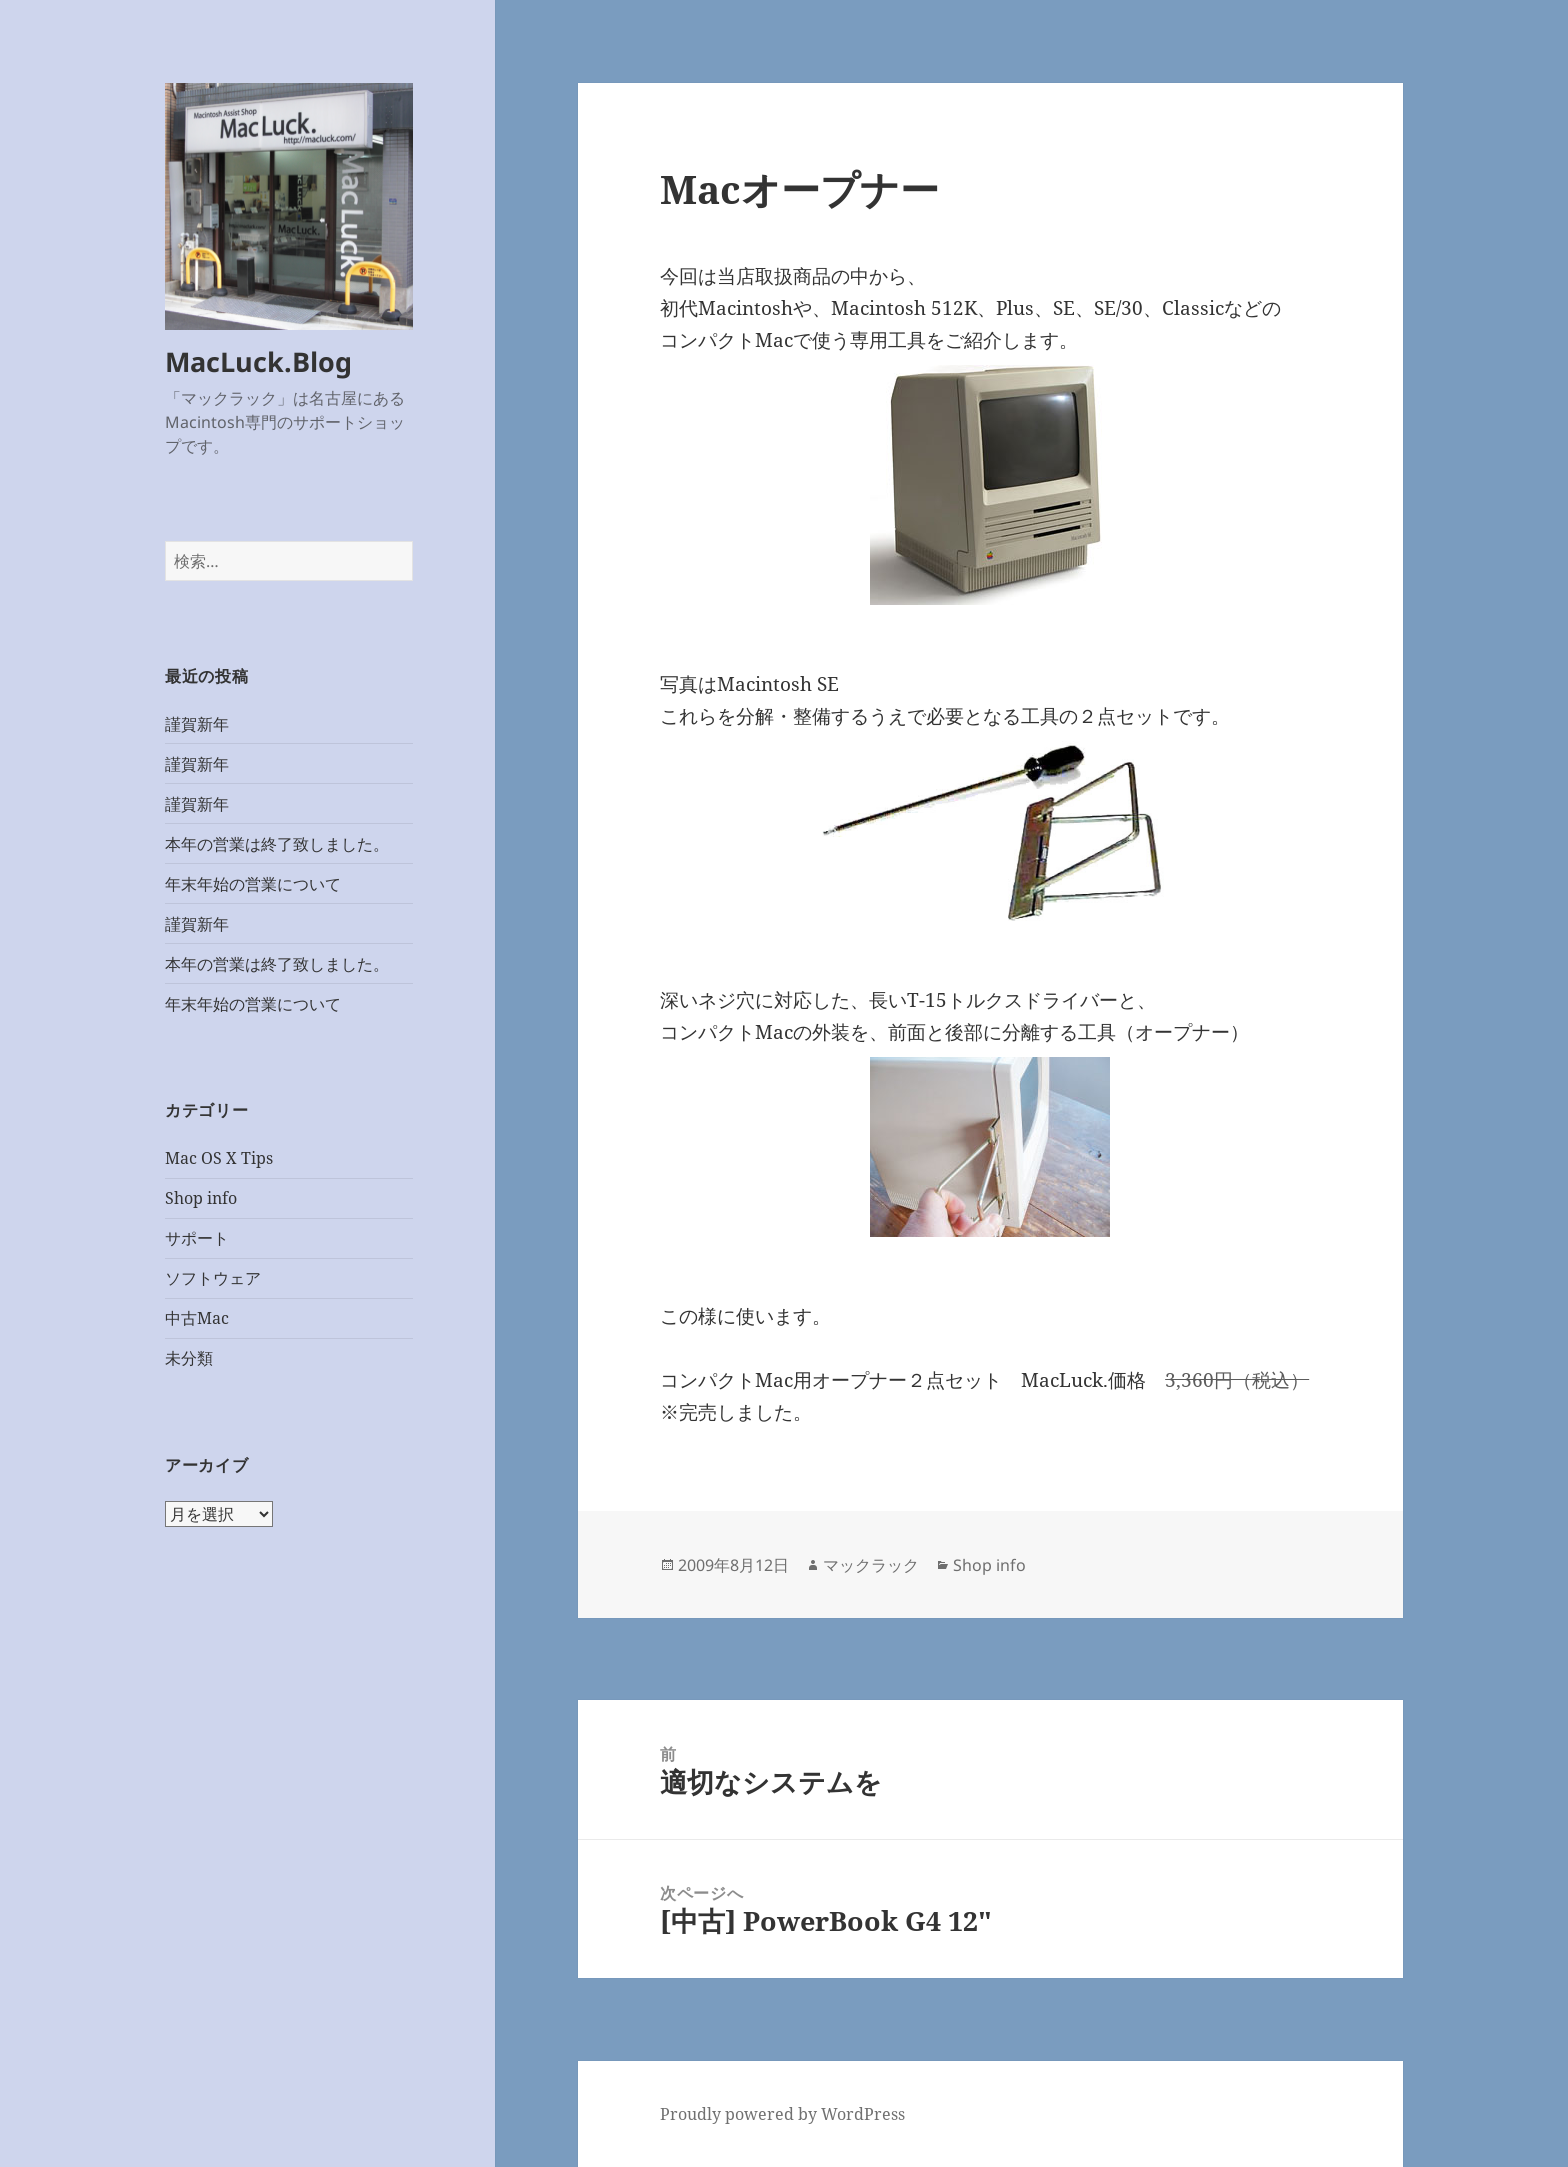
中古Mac (197, 1318)
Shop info (201, 1198)
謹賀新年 (197, 724)
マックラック (871, 1565)
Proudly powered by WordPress (782, 2114)
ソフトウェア (213, 1278)
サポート (197, 1238)
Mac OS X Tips (219, 1158)
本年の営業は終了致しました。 (277, 844)
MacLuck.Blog (258, 361)
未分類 (189, 1358)
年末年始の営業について (253, 884)
